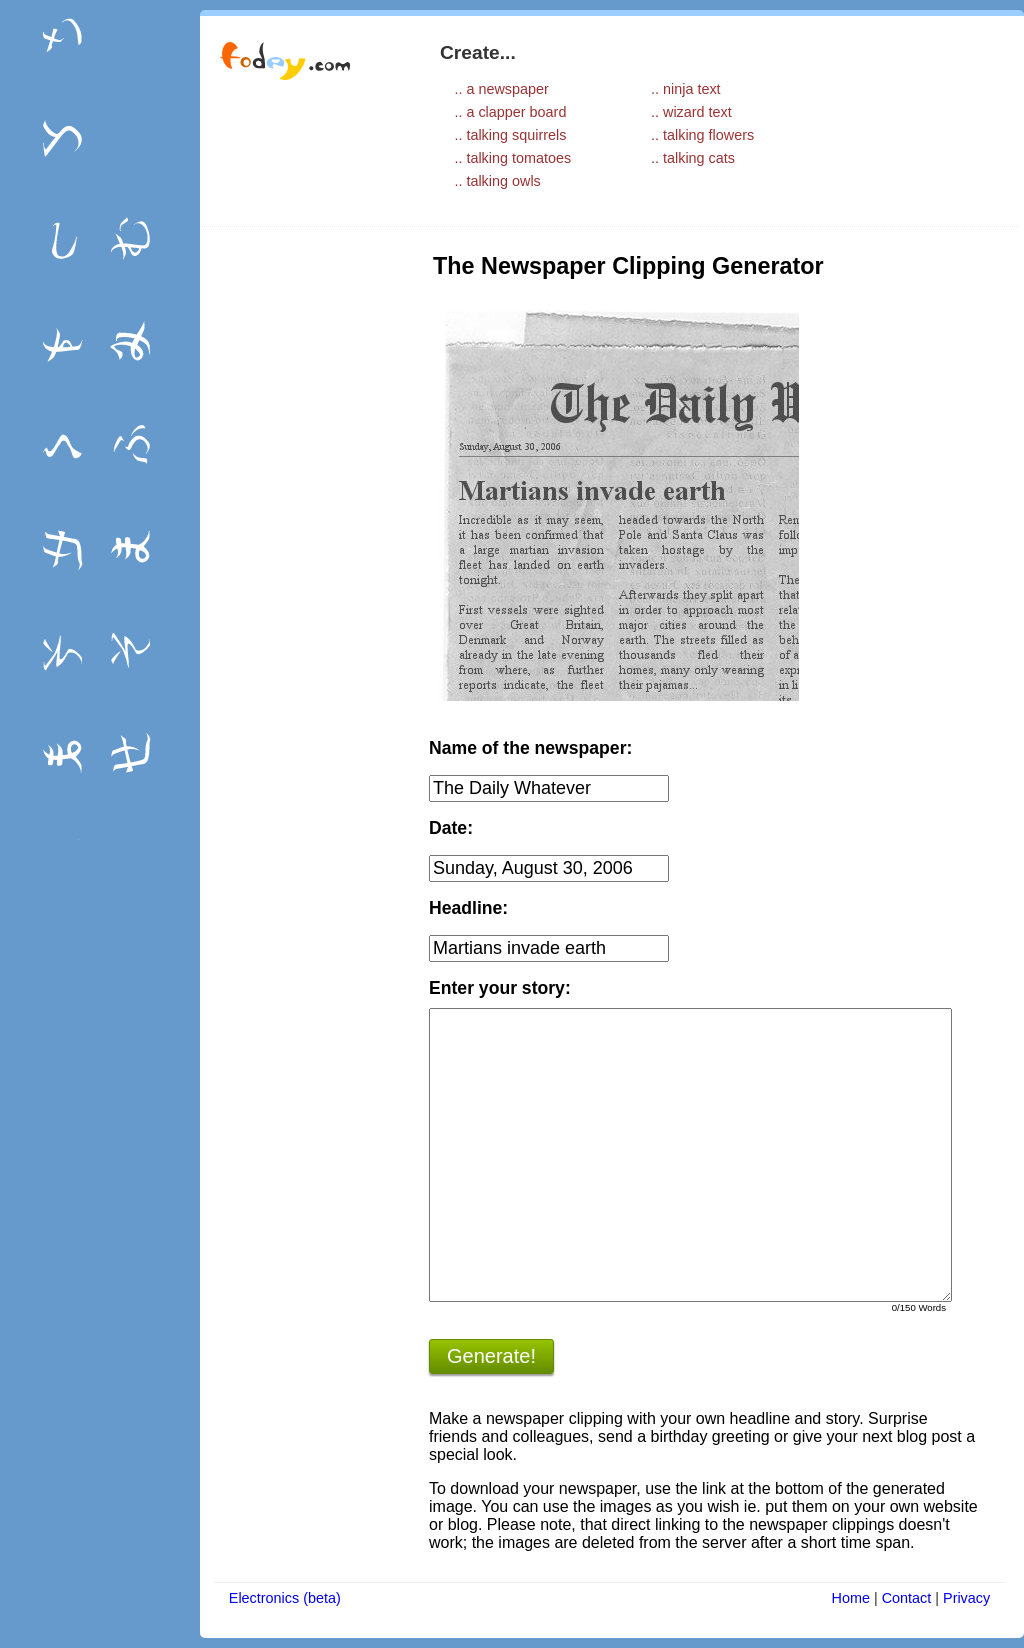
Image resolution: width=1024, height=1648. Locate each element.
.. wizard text (691, 112)
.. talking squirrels (510, 135)
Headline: (468, 908)
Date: (451, 828)
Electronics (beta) (285, 1598)
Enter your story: (500, 988)
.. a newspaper (501, 89)
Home (851, 1598)
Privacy (966, 1598)
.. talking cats (693, 158)
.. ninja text (686, 89)
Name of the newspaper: (530, 748)
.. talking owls (497, 181)
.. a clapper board (510, 112)
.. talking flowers (702, 135)
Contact (907, 1598)
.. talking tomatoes (512, 158)
